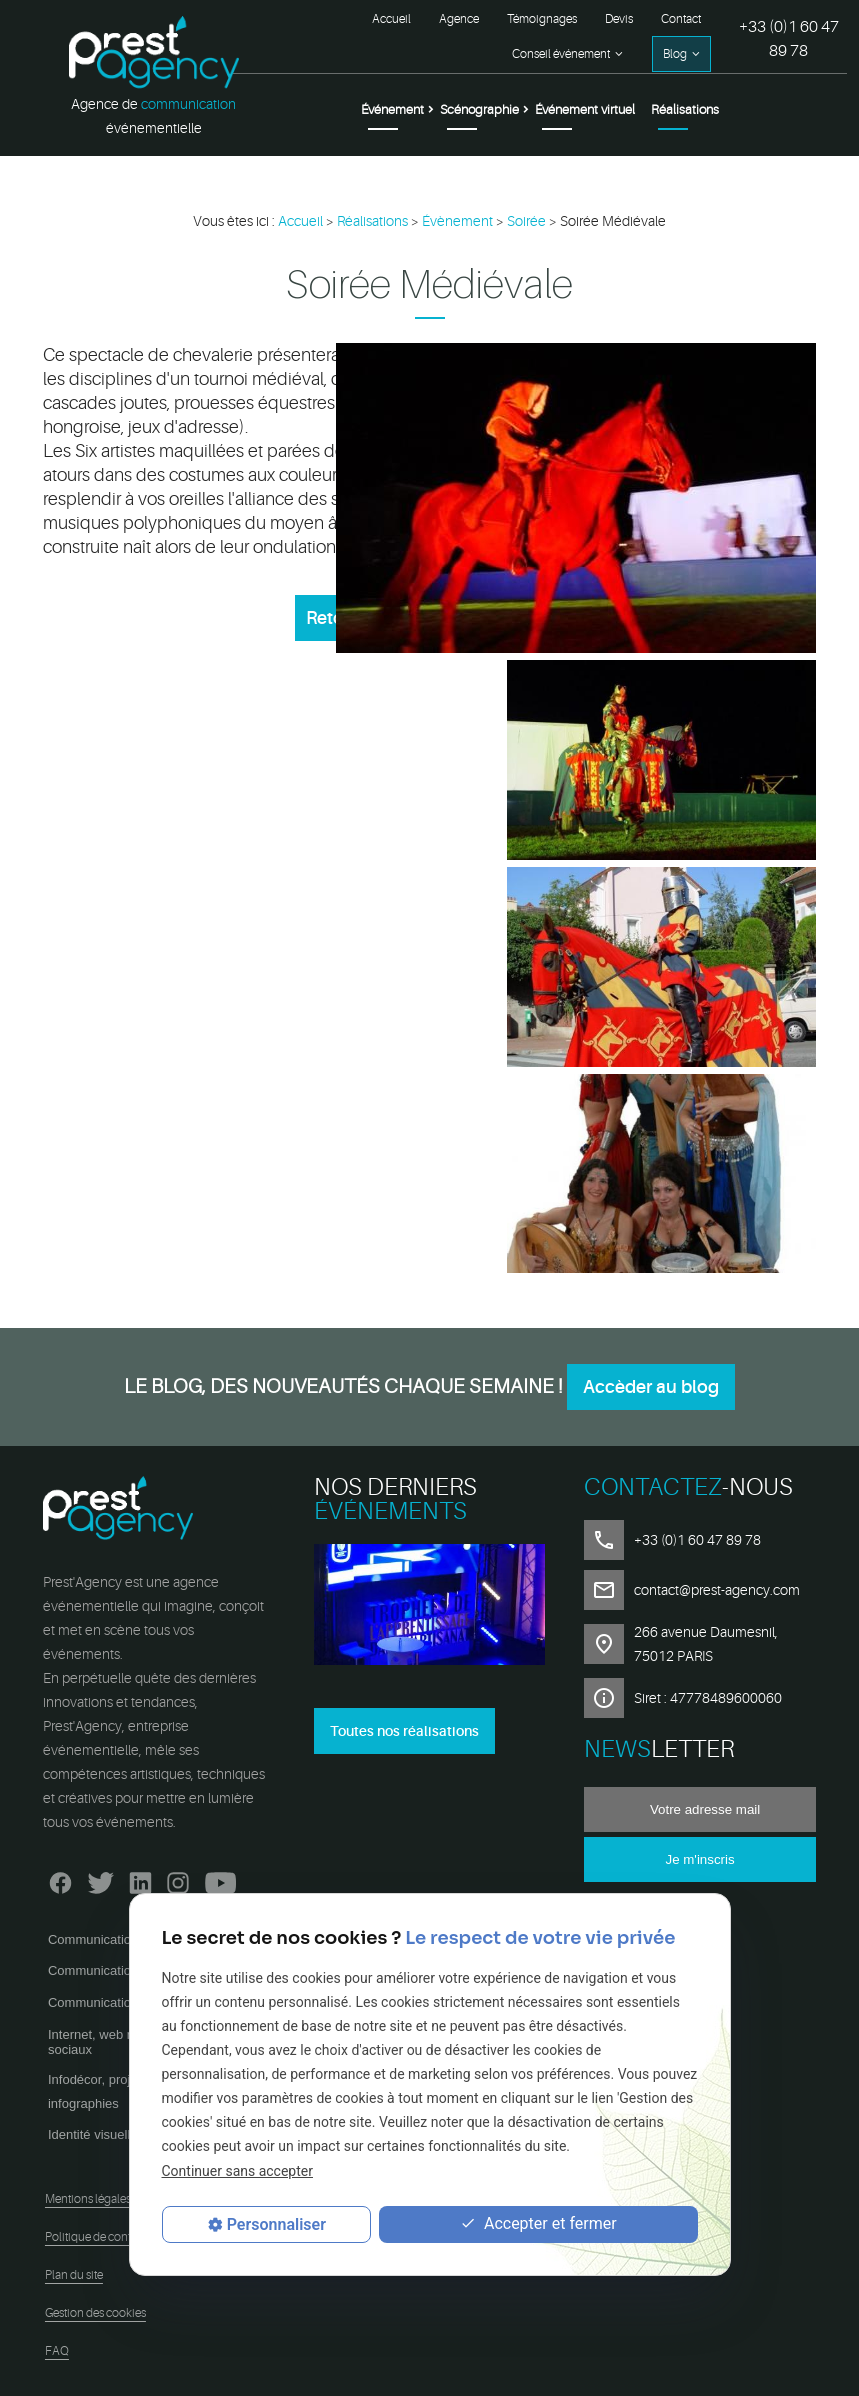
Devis (619, 19)
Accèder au (651, 1387)
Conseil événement (561, 54)
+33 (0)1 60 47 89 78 (789, 39)
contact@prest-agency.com (717, 1590)
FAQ (57, 2351)
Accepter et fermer (538, 2224)
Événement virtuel (585, 109)
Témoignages (542, 19)
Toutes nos (404, 1731)
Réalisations (685, 109)
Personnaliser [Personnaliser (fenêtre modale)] (276, 2224)
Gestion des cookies (95, 2313)
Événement (392, 109)
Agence (459, 19)
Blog (675, 54)
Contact (681, 19)
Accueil (391, 19)
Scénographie (479, 109)
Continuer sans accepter (237, 2171)
